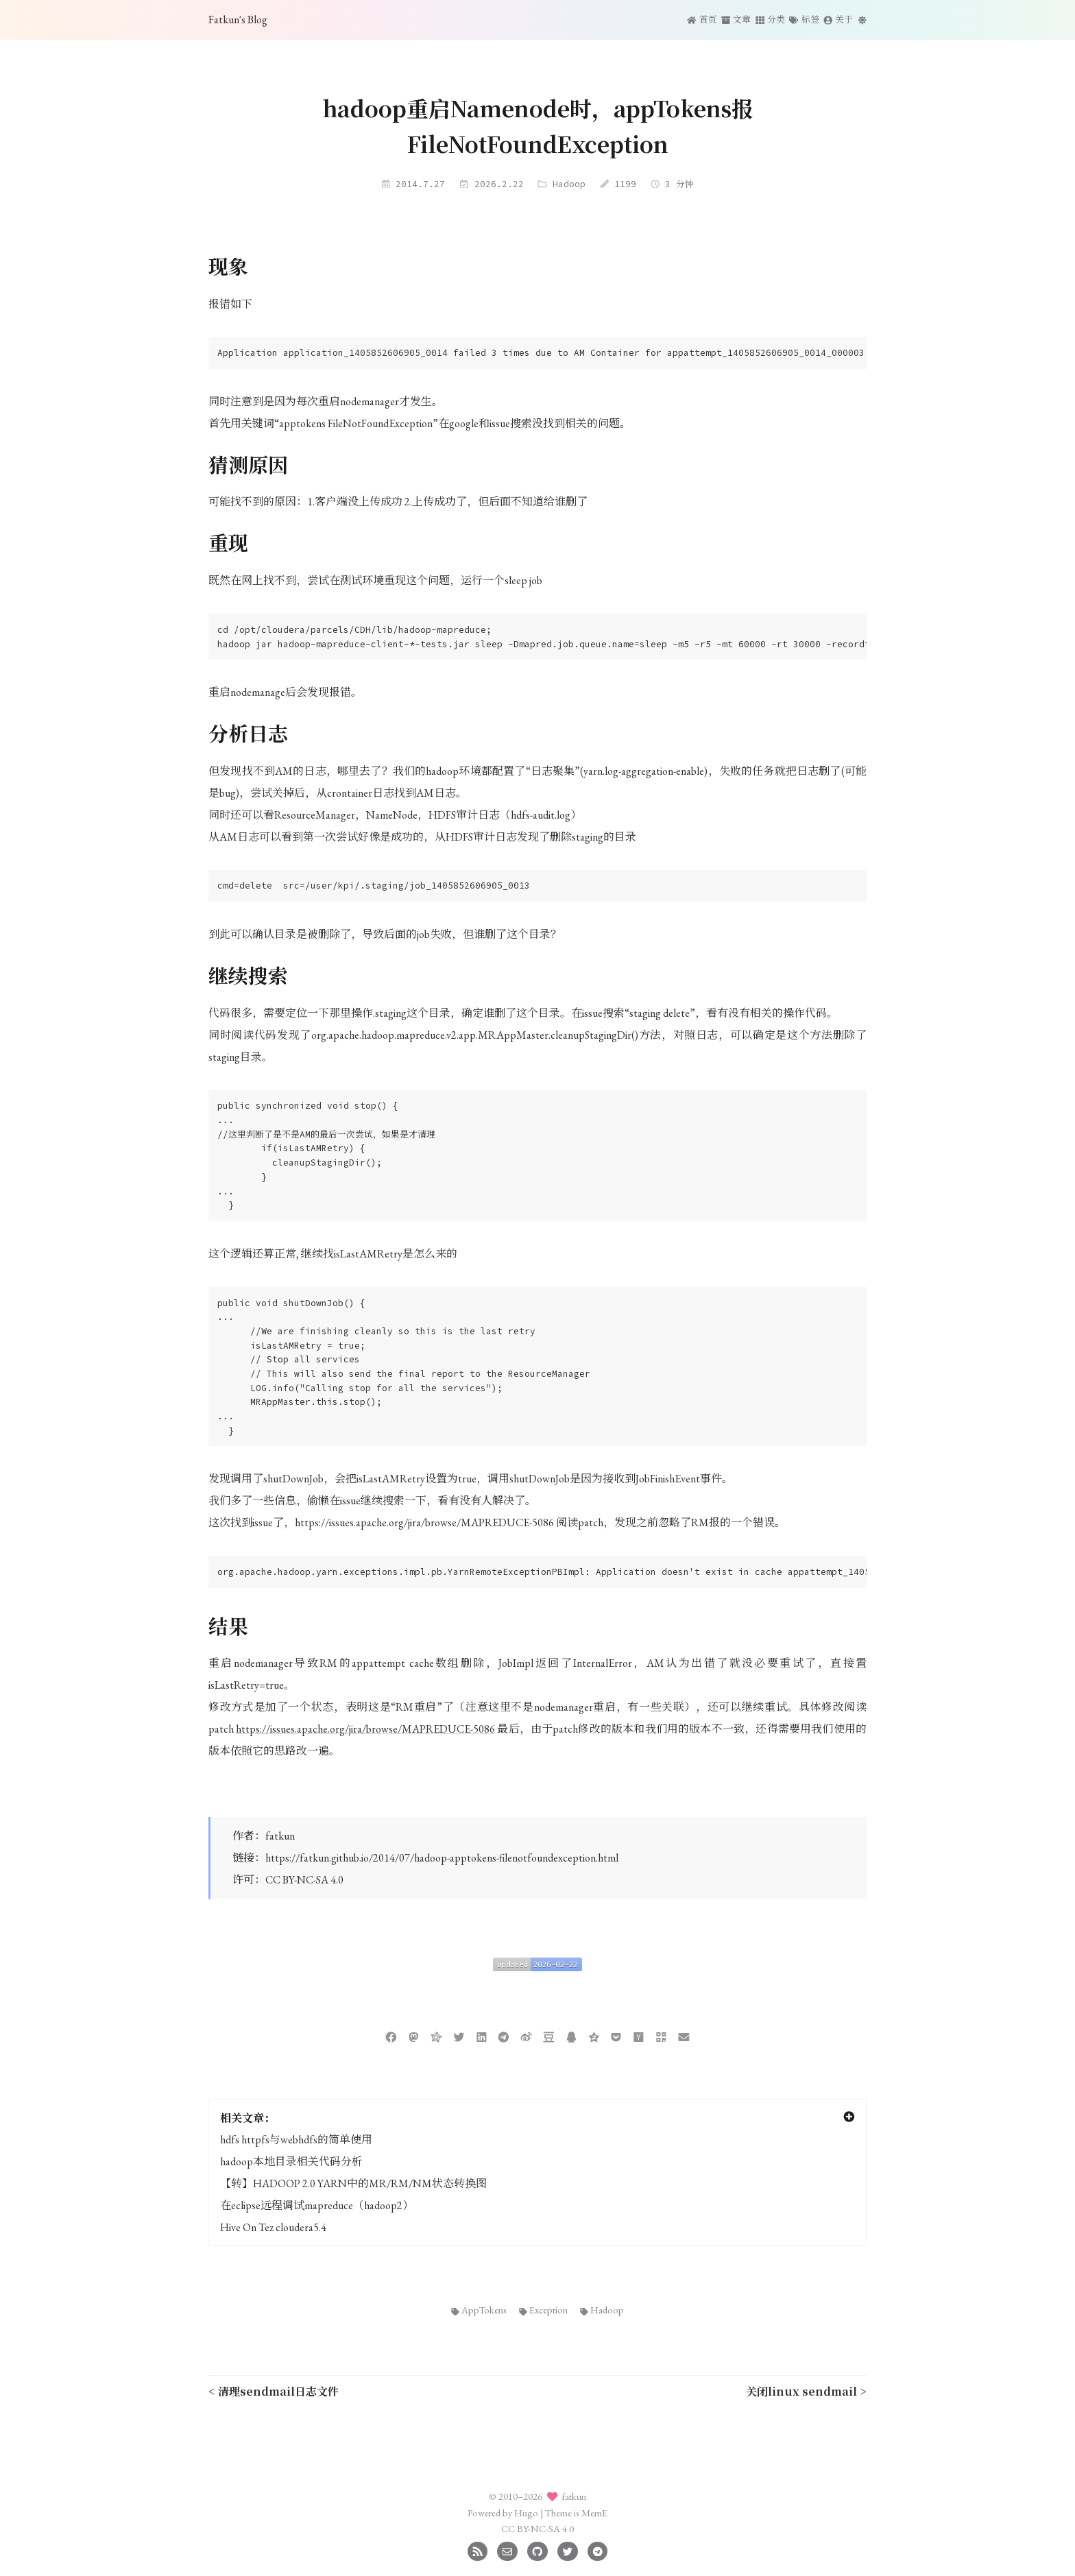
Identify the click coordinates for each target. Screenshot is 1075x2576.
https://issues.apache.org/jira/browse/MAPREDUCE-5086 (365, 1729)
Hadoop (569, 183)
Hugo (526, 2512)
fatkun (280, 1836)
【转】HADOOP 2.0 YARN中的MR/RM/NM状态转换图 (353, 2183)
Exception (543, 2309)
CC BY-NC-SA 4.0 (304, 1880)
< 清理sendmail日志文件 (273, 2391)
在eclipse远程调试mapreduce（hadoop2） (316, 2205)
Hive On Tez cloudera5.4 (273, 2227)
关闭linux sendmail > (806, 2391)
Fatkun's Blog (237, 19)
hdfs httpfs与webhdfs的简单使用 (296, 2139)
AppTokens (479, 2309)
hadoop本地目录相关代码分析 (291, 2161)
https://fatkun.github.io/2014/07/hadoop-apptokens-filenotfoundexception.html (441, 1858)
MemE (594, 2512)
